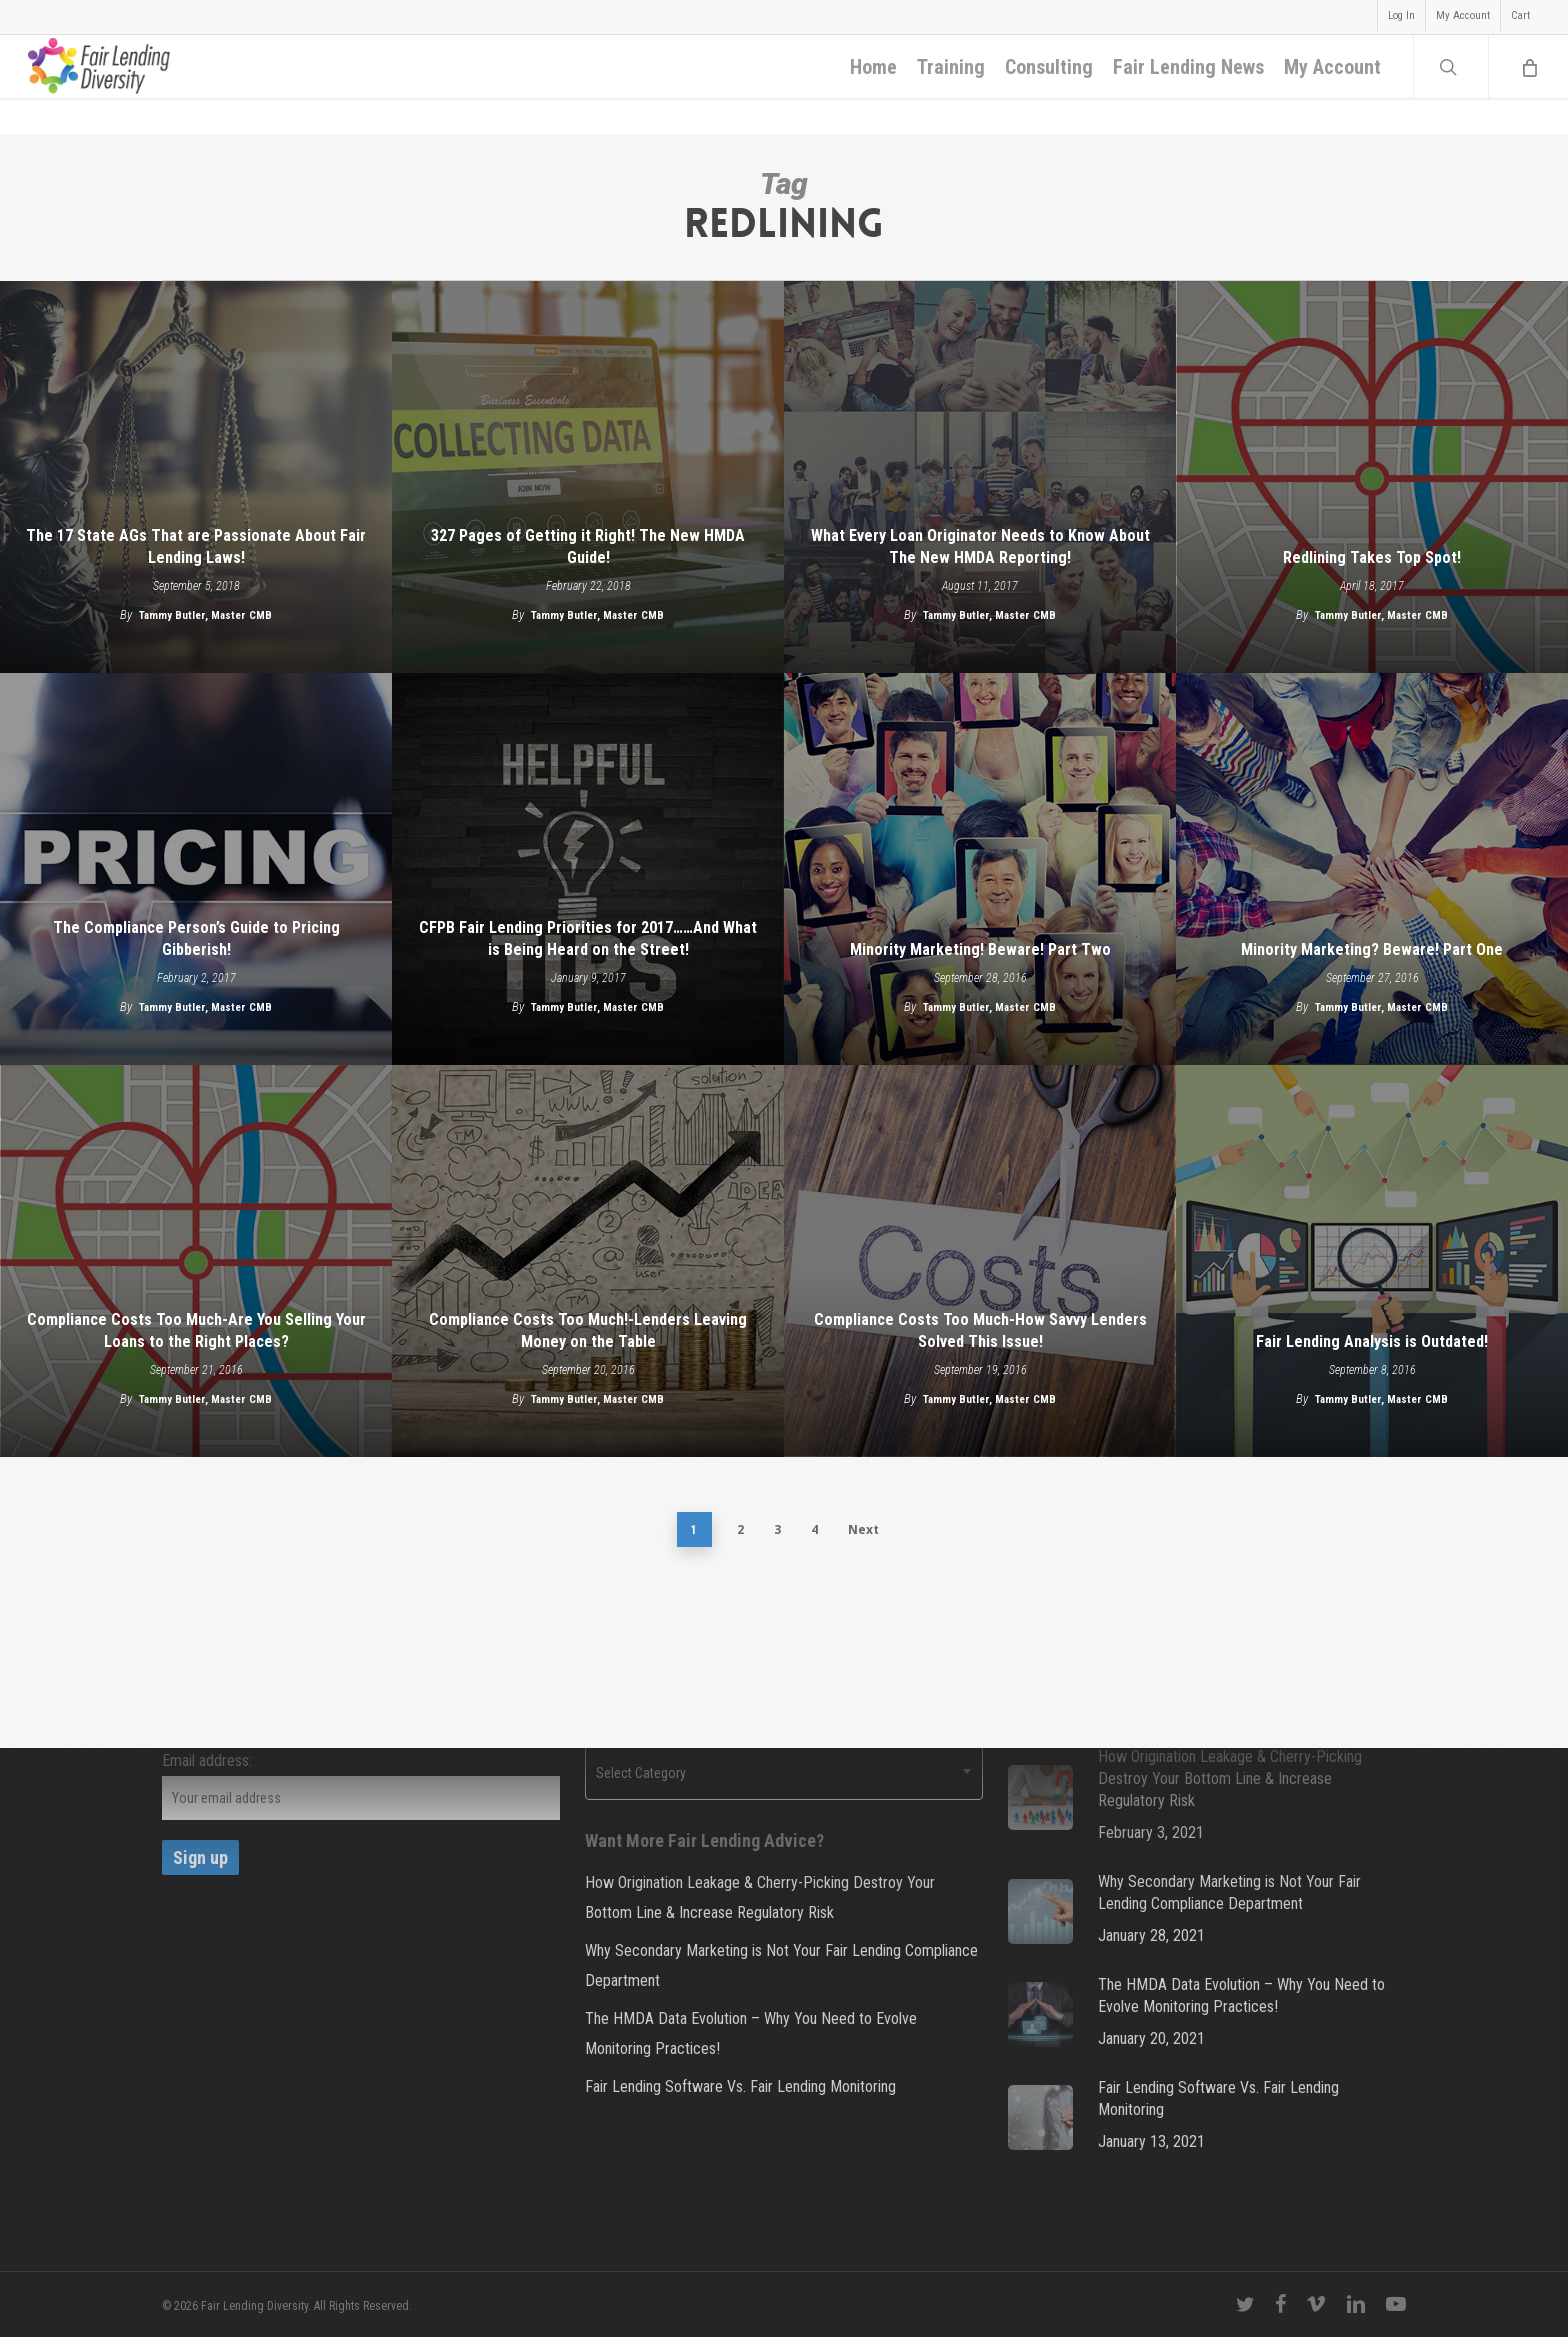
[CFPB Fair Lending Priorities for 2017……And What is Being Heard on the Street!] (588, 869)
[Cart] (1528, 85)
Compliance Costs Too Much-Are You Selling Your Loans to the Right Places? (196, 1330)
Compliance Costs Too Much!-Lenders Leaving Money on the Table (588, 1330)
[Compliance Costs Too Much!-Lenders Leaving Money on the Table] (588, 1261)
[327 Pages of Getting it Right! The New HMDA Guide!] (588, 477)
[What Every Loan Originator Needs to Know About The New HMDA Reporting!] (980, 477)
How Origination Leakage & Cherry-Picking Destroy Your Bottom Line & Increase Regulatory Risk (760, 1897)
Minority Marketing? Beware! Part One (1372, 949)
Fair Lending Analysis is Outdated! (1372, 1341)
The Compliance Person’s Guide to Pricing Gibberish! (196, 938)
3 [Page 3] (777, 1529)
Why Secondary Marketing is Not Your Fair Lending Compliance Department (781, 1965)
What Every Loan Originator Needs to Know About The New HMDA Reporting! (980, 546)
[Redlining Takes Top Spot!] (1372, 477)
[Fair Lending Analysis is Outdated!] (1372, 1261)
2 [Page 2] (740, 1529)
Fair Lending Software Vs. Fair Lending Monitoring (740, 2086)
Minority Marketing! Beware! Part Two (980, 949)
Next (863, 1529)
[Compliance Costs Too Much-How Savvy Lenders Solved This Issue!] (980, 1261)
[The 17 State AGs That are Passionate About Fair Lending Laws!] (196, 477)
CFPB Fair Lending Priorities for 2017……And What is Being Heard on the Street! (588, 938)
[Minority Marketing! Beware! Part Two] (980, 869)
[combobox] (784, 1773)
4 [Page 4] (814, 1529)
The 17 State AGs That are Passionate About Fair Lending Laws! (196, 546)
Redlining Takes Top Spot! (1372, 557)
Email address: (207, 1760)
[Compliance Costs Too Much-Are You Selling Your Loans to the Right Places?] (196, 1261)
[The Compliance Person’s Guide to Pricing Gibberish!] (196, 869)
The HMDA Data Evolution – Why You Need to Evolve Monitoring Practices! (751, 2033)
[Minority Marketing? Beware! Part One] (1372, 869)
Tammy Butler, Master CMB (205, 615)
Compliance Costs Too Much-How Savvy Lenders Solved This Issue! (980, 1330)
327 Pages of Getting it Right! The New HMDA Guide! (588, 546)
